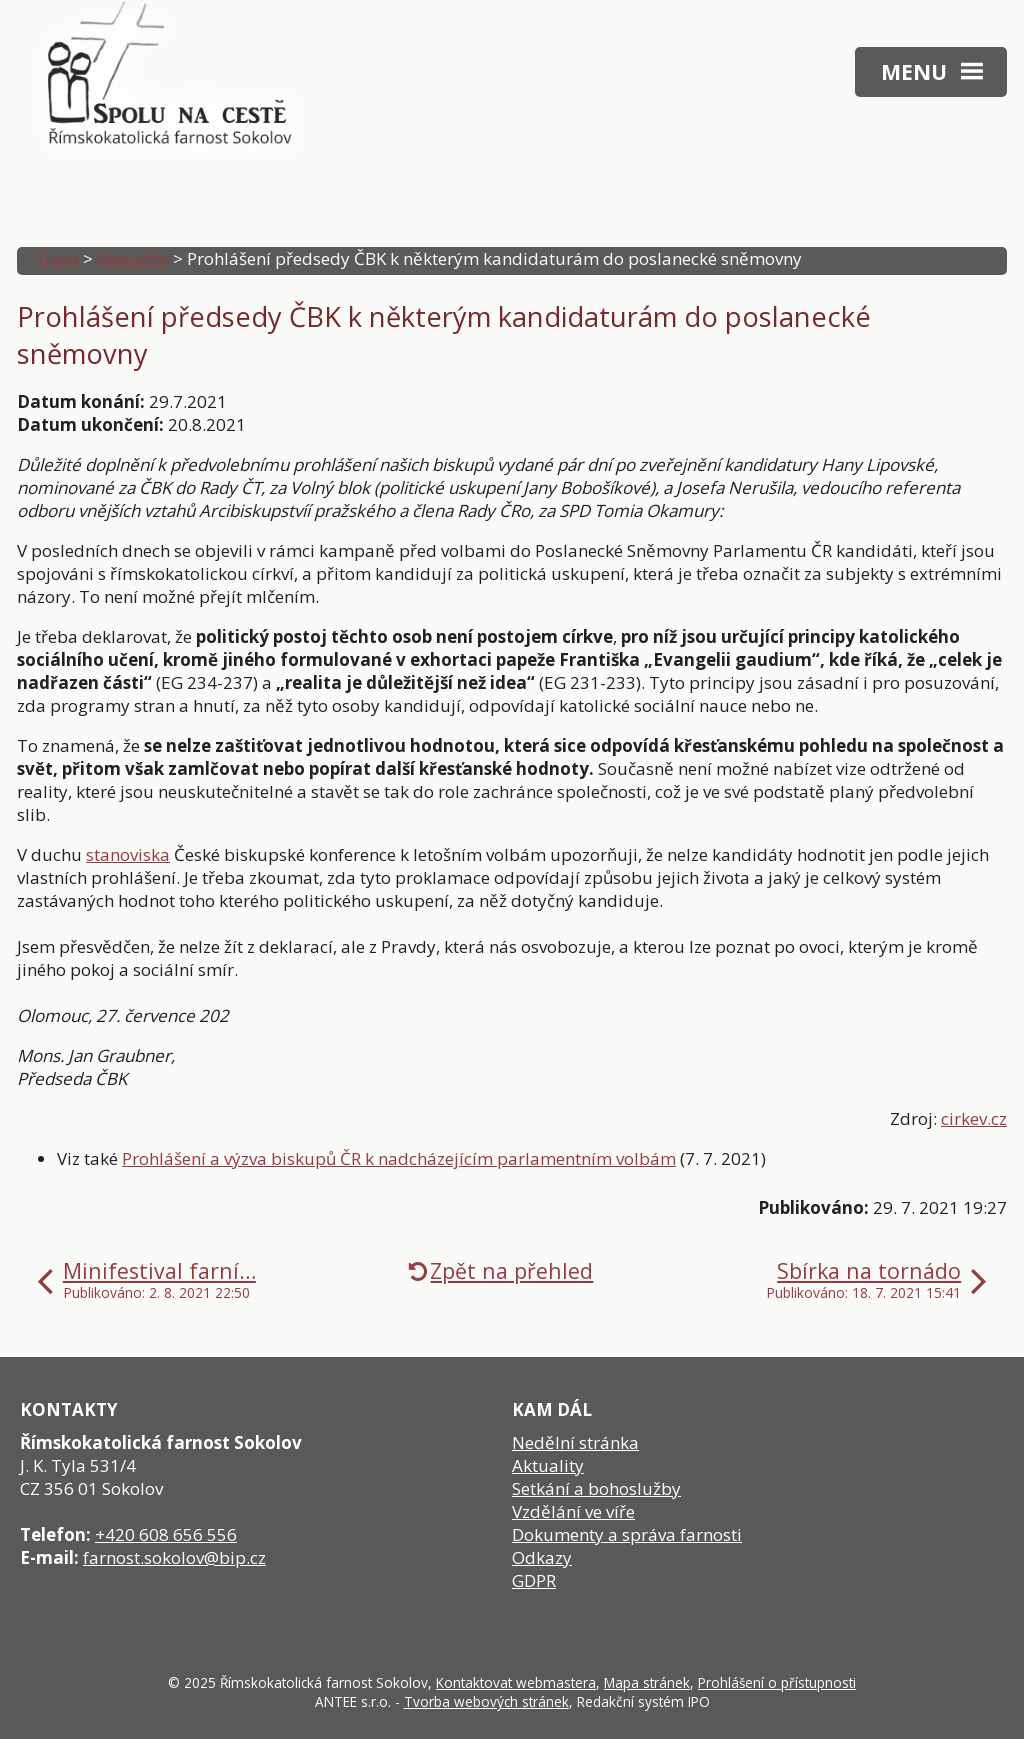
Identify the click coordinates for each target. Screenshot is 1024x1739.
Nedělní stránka (575, 1442)
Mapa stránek (647, 1682)
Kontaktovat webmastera (516, 1682)
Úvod (58, 258)
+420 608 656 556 (166, 1534)
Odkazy (542, 1557)
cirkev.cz (974, 1118)
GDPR (534, 1580)
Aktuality (133, 258)
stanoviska (128, 854)
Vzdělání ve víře (573, 1511)
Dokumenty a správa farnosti (627, 1534)
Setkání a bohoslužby (596, 1488)
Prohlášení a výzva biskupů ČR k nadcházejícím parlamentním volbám (399, 1158)
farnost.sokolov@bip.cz (174, 1557)
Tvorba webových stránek (486, 1701)
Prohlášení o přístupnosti (777, 1682)
